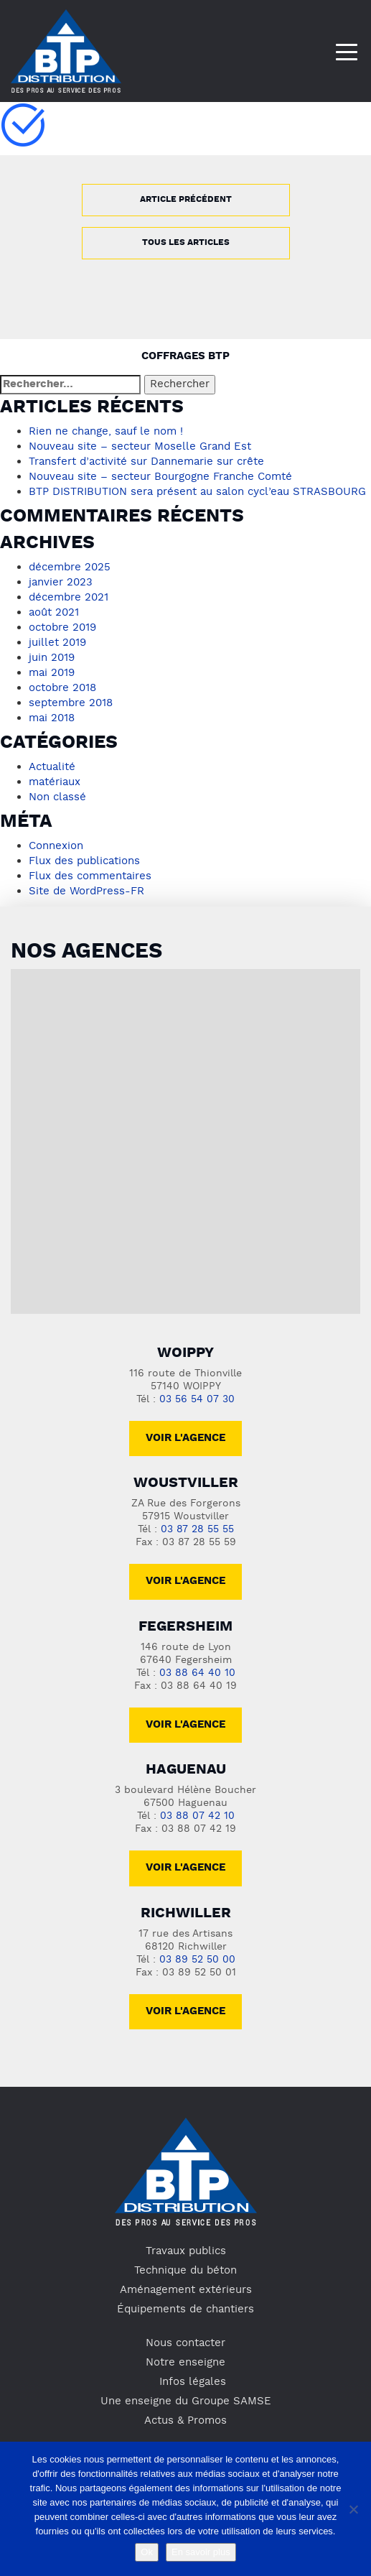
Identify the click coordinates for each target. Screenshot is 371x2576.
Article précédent (186, 199)
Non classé (57, 797)
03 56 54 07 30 (197, 1400)
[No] (353, 2509)
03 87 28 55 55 (197, 1530)
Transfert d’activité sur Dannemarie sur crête (146, 462)
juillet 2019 (57, 643)
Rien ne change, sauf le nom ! (106, 432)
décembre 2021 (68, 597)
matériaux (54, 782)
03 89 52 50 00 (197, 1960)
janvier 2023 (61, 582)
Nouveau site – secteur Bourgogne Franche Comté (160, 477)
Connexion (56, 846)
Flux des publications (84, 861)
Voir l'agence (185, 1438)
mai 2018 (52, 718)
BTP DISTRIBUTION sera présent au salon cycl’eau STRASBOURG (197, 492)
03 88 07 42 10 (197, 1816)
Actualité (52, 767)
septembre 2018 (71, 703)
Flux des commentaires (90, 876)
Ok (147, 2552)
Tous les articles (186, 243)
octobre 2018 (62, 688)
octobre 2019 (62, 628)
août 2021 (54, 613)
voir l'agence (185, 1581)
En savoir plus (201, 2552)
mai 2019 (52, 673)
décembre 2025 (70, 567)
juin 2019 (52, 658)
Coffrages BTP (185, 356)
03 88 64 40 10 (197, 1673)
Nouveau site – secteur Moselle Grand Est (140, 447)
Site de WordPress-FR (86, 891)
